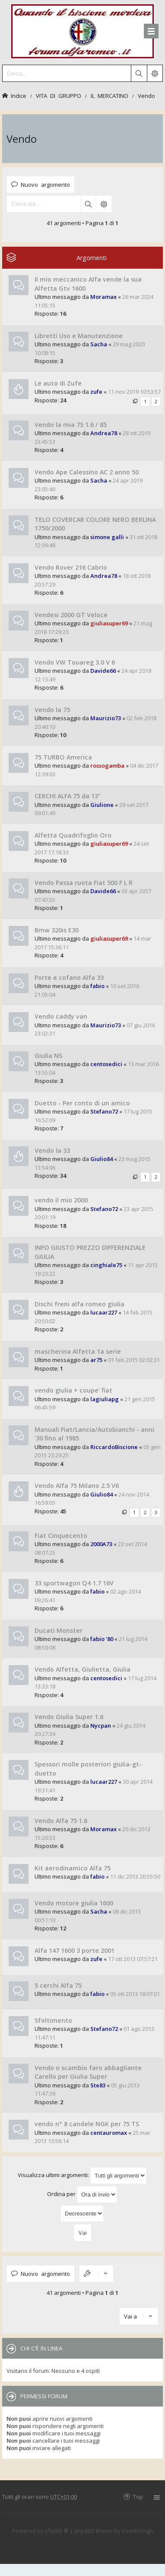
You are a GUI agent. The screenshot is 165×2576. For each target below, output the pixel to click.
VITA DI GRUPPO (58, 95)
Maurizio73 (105, 718)
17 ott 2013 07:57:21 (133, 1959)
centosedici (106, 1064)
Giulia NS (48, 1055)
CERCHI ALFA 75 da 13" (68, 796)
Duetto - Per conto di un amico (82, 1103)
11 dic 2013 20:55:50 (135, 1876)
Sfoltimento (53, 2020)
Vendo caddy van (61, 1016)
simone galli (107, 537)
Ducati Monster (58, 1630)
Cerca (88, 204)
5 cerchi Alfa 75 (58, 1985)
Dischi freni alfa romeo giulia (79, 1304)
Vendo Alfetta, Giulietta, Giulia (82, 1669)
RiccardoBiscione (114, 1447)
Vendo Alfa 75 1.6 (61, 1821)
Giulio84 (101, 1159)
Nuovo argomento (45, 184)
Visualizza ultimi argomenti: (82, 2175)
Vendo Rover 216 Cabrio (71, 567)
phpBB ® (57, 2531)
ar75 (96, 1360)
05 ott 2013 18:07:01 (135, 1994)
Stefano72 (104, 1111)
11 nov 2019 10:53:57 (134, 391)
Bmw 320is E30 (57, 930)
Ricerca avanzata (103, 204)
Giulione (102, 805)
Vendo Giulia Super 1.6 (69, 1717)
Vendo (146, 95)
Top (138, 2496)
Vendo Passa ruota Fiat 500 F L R (84, 883)
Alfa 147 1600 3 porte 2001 (74, 1950)
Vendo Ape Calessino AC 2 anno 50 (87, 472)
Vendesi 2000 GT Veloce (71, 615)
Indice (18, 95)
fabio (97, 986)
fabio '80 (101, 1639)
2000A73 (101, 1544)
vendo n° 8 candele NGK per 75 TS (87, 2124)
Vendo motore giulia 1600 (74, 1903)
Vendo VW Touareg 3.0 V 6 (75, 662)
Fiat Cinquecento (61, 1535)
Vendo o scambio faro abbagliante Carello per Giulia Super (88, 2072)
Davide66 (103, 671)
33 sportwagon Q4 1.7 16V (74, 1583)
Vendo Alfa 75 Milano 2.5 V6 (77, 1485)
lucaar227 (103, 1312)
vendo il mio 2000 (61, 1200)
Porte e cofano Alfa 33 (69, 977)
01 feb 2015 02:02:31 (134, 1360)
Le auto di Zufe (58, 383)
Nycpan (100, 1725)
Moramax (103, 297)
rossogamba (107, 765)
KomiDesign (137, 2531)
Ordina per (82, 2194)
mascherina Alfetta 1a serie (78, 1351)
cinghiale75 (106, 1265)
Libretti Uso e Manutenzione (79, 336)
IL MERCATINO (109, 95)
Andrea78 (103, 433)
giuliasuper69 (109, 623)
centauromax (108, 2133)
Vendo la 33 (52, 1150)
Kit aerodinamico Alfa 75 (73, 1868)
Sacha (98, 344)
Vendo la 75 (52, 710)
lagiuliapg (104, 1399)
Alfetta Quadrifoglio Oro (73, 835)
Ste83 (97, 2085)
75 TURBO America (63, 757)
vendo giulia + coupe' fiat (73, 1390)
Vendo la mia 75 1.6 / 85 (71, 424)
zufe (96, 391)
